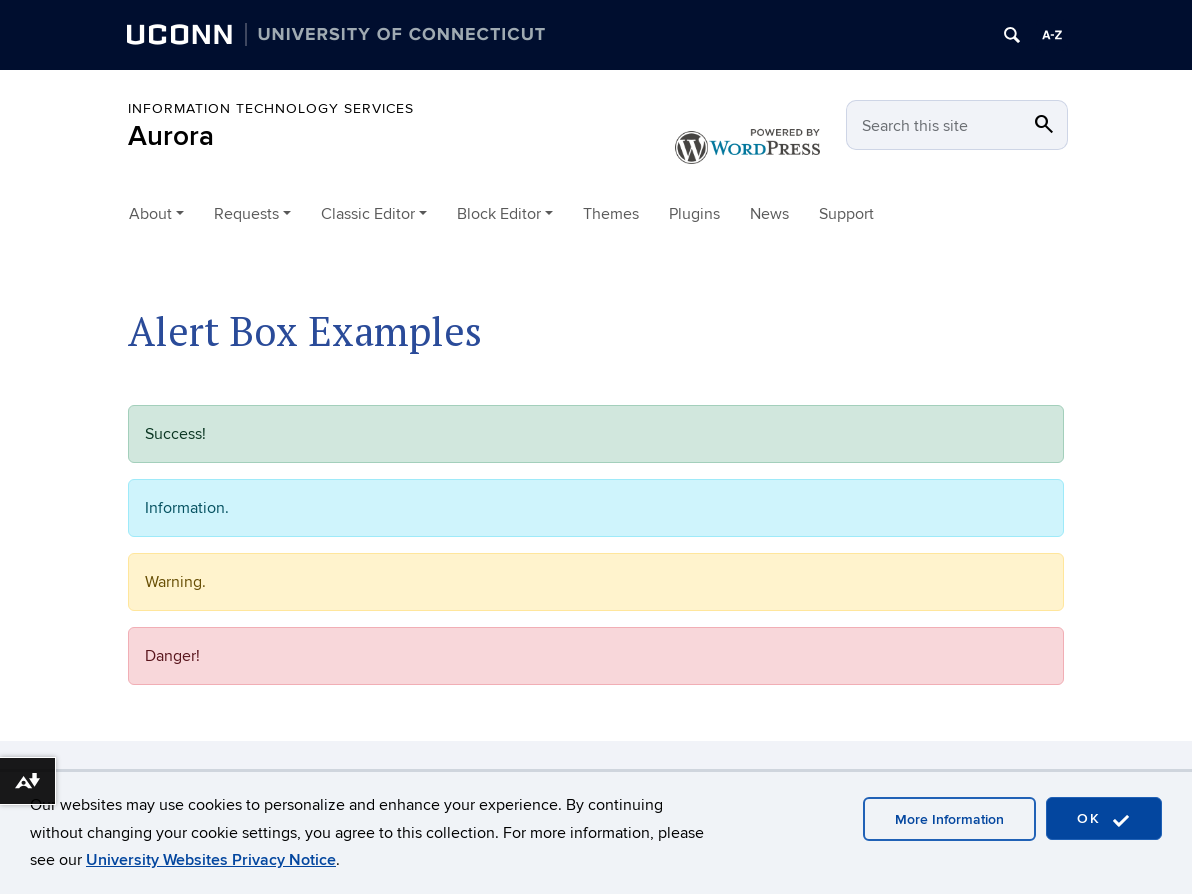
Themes (611, 214)
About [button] (150, 214)
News (769, 214)
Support (846, 214)
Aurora (171, 136)
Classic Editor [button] (368, 214)
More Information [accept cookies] (949, 819)
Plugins (694, 214)
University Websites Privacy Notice (211, 860)
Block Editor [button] (499, 214)
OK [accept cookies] (1104, 819)
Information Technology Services (271, 108)
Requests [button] (246, 214)
